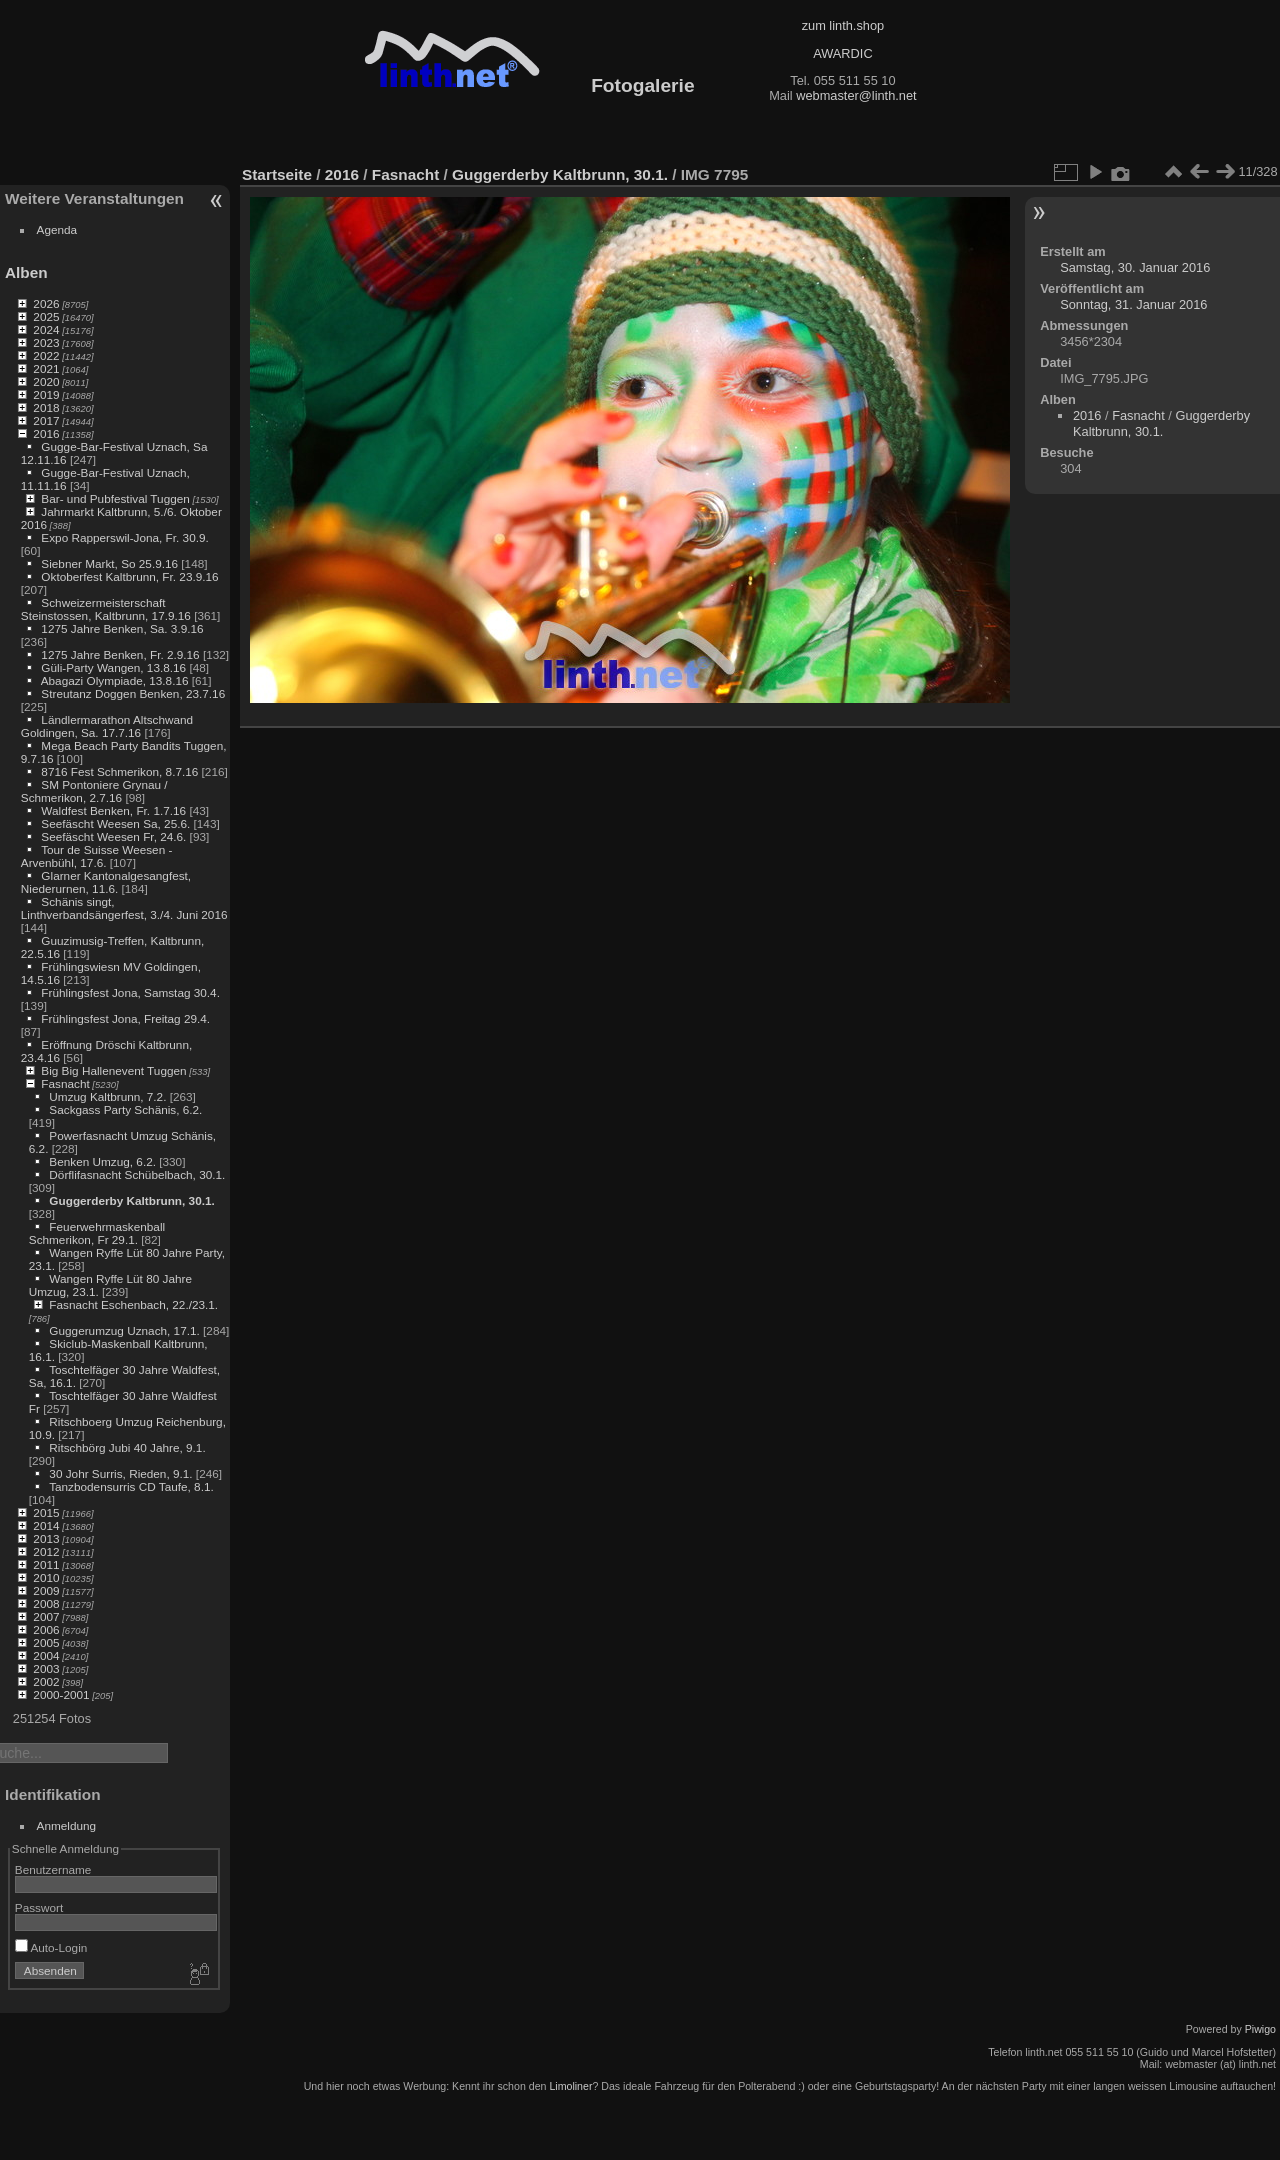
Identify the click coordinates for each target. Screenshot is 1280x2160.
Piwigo (1260, 2029)
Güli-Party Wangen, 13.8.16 (113, 667)
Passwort (39, 1907)
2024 (46, 329)
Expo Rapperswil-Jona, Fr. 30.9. (124, 537)
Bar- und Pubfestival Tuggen (115, 498)
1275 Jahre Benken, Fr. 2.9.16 (120, 654)
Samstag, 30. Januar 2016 (1135, 267)
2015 (46, 1512)
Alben (26, 272)
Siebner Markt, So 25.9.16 (109, 563)
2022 (46, 355)
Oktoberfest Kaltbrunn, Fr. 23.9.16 (129, 576)
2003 (46, 1668)
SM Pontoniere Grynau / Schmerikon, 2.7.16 (94, 791)
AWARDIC (842, 53)
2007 (46, 1616)
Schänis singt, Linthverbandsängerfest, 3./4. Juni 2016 (124, 908)
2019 (46, 394)
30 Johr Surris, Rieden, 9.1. (120, 1473)
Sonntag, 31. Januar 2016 (1133, 304)
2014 (46, 1525)
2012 (46, 1551)
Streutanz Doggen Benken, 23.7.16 (133, 693)
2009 (46, 1590)
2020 (46, 381)
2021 (46, 368)
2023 (46, 342)
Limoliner (570, 2086)
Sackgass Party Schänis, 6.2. (125, 1109)
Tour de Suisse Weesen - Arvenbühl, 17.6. (97, 856)
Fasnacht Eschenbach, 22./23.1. (133, 1304)
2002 (46, 1681)
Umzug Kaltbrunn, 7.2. (107, 1096)
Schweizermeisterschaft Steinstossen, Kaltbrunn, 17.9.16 (106, 609)
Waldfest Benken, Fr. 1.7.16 (113, 810)
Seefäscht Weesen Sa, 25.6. (115, 823)
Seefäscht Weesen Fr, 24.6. (113, 836)
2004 (46, 1655)
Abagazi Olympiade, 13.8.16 (115, 680)
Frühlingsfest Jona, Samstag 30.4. (130, 992)
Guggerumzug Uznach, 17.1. (124, 1330)
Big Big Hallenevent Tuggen (113, 1070)
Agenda (57, 229)
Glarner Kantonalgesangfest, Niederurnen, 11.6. (106, 882)
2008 (46, 1603)
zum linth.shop (843, 25)
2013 (46, 1538)
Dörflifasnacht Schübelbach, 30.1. (137, 1174)
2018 (46, 407)
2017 (46, 420)
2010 (46, 1577)
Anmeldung (67, 1825)
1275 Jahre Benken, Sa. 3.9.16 (122, 628)
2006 (46, 1629)
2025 (46, 316)
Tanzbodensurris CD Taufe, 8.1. (131, 1486)
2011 (46, 1564)
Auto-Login (51, 1947)
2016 (46, 433)
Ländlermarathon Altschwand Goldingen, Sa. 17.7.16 (107, 726)
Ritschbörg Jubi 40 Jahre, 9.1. (127, 1447)
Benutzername (53, 1869)
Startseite (277, 174)
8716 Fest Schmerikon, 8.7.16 (119, 771)
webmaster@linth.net (856, 95)
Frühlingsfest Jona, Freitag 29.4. (125, 1018)
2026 (46, 303)
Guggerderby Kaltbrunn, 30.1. (131, 1200)
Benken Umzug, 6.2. (102, 1161)
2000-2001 (61, 1694)
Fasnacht (65, 1083)
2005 (46, 1642)
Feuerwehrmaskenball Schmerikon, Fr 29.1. (97, 1233)
